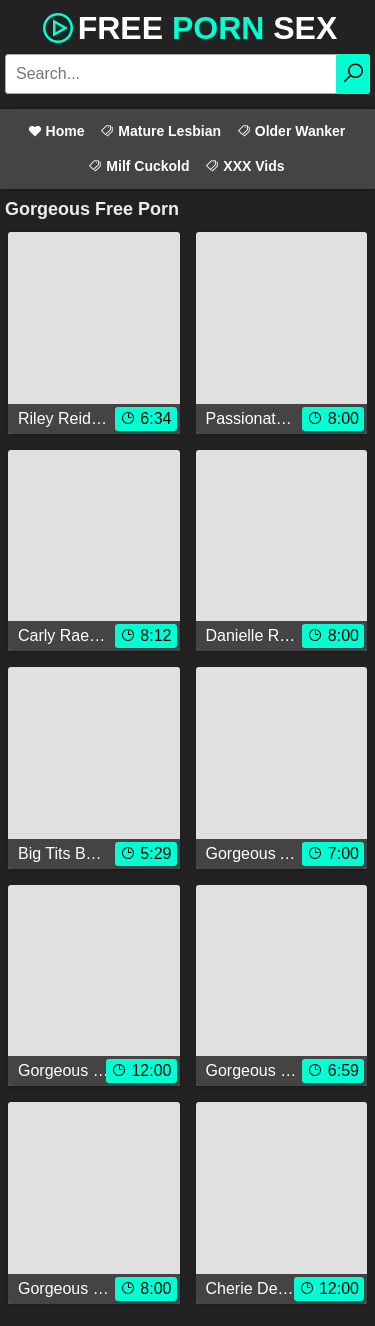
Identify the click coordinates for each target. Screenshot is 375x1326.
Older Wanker (291, 131)
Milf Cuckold (138, 166)
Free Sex (188, 26)
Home (56, 131)
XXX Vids (244, 166)
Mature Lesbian (160, 131)
